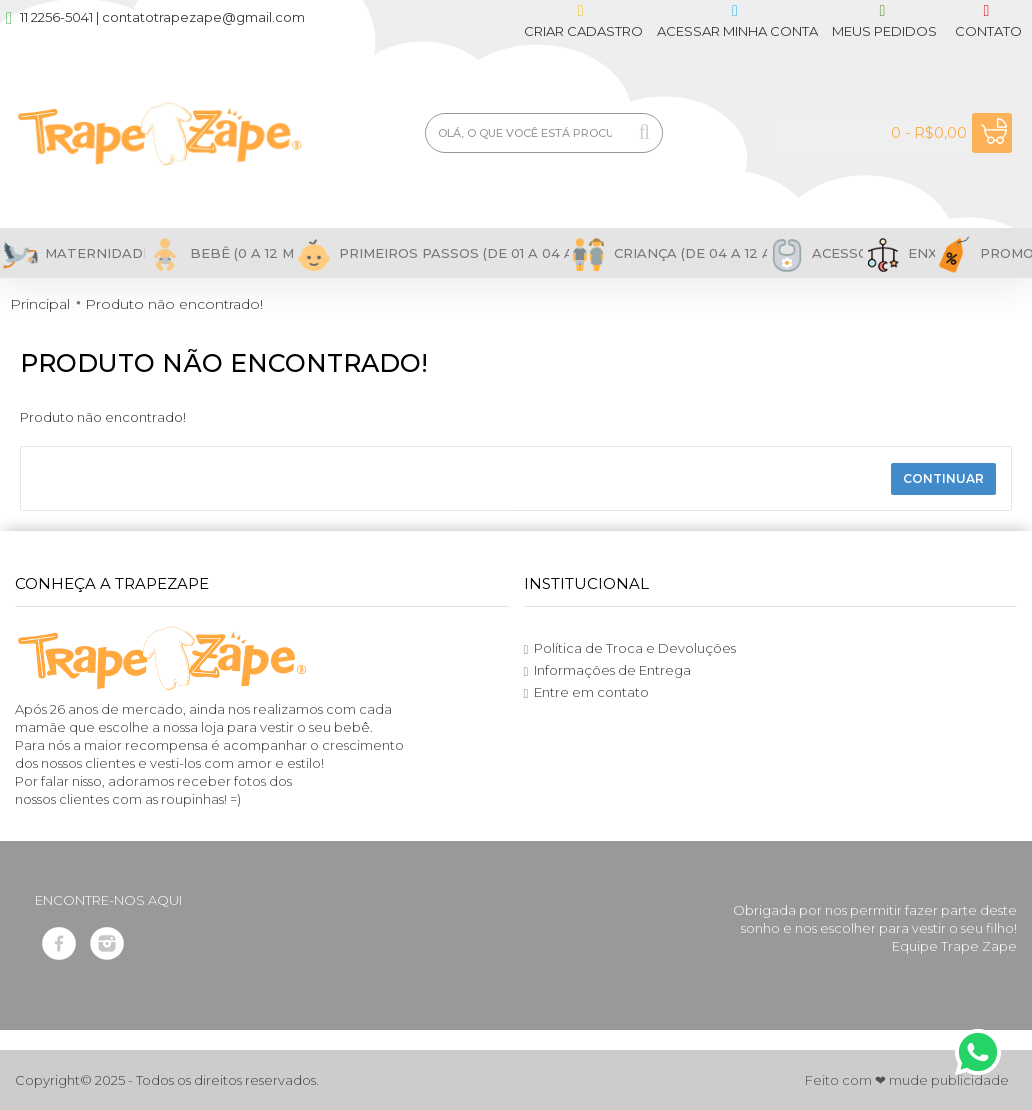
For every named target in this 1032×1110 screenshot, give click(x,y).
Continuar (943, 478)
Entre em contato (587, 692)
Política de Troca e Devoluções (630, 648)
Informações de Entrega (608, 670)
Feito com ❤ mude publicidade (907, 1080)
